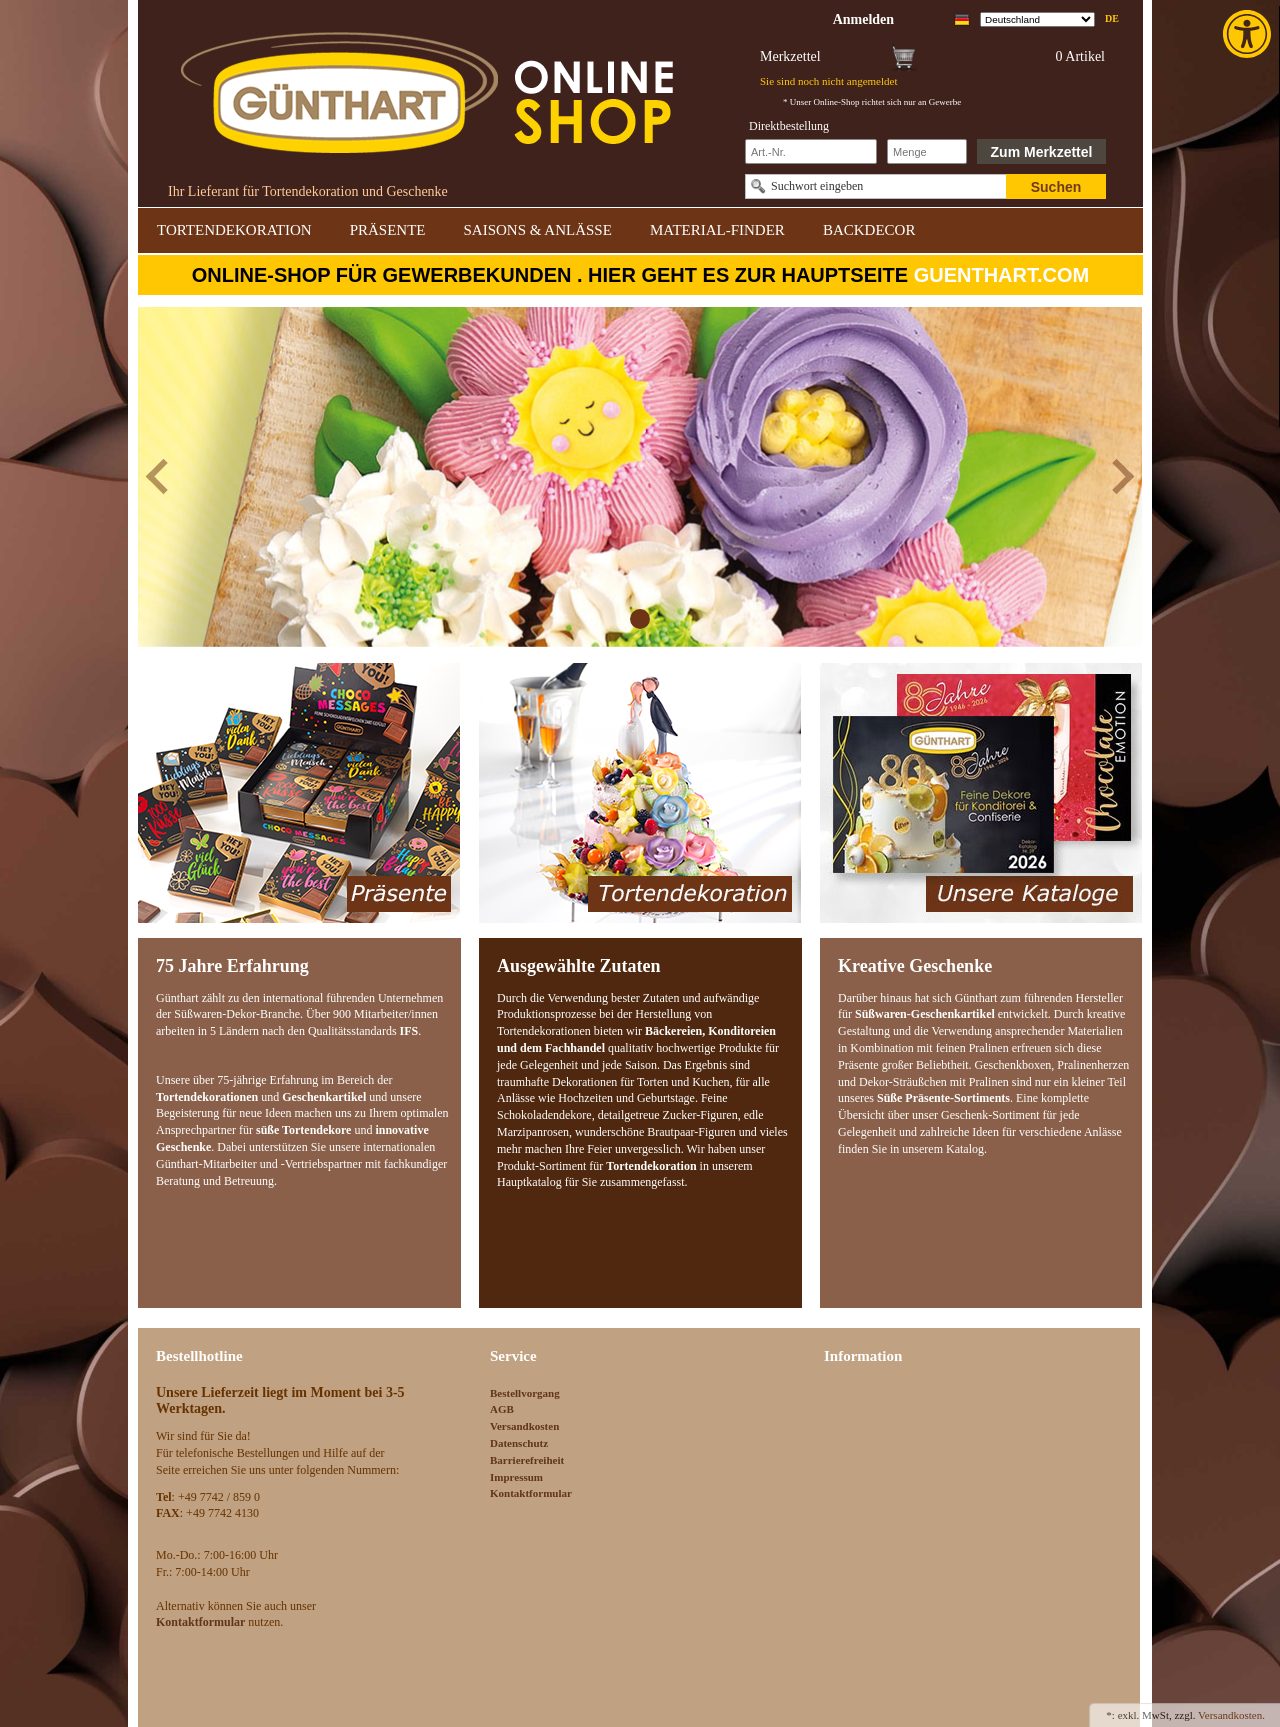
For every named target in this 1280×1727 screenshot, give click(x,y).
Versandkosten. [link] (1231, 1715)
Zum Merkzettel (1042, 152)
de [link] (1112, 18)
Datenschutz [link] (519, 1443)
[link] (1249, 34)
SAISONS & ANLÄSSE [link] (538, 230)
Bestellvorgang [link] (525, 1393)
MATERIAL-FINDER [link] (717, 230)
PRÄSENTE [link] (388, 230)
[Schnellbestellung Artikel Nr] (811, 151)
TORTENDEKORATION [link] (234, 230)
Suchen (1056, 187)
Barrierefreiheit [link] (527, 1460)
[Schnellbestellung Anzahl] (927, 151)
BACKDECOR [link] (869, 230)
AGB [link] (502, 1409)
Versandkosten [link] (524, 1426)
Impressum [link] (516, 1477)
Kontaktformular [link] (531, 1493)
